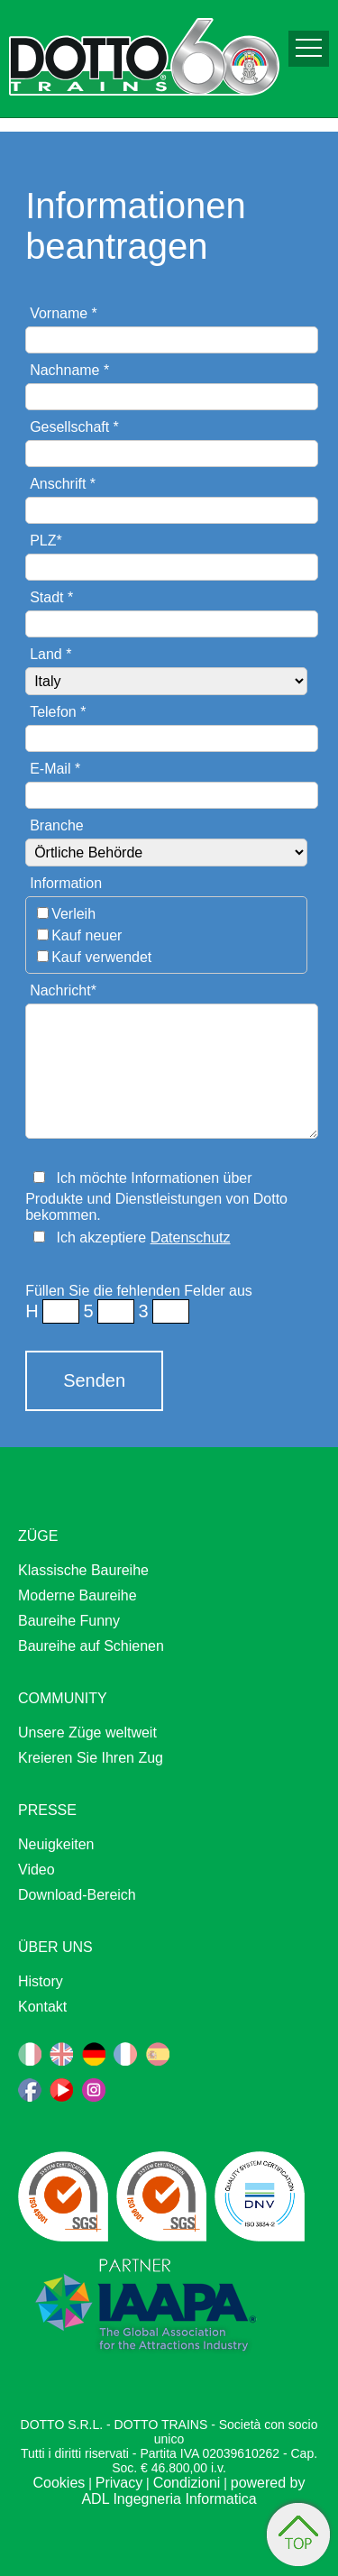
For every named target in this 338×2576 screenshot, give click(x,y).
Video (36, 1869)
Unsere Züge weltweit (87, 1732)
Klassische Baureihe (83, 1570)
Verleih (73, 913)
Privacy (119, 2482)
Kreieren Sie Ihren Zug (90, 1757)
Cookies (59, 2482)
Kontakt (42, 2006)
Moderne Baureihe (77, 1595)
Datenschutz (191, 1237)
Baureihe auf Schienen (91, 1646)
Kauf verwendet (101, 957)
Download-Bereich (77, 1894)
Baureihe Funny (69, 1620)
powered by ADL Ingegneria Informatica (193, 2491)
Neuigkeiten (56, 1844)
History (40, 1981)
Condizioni (187, 2482)
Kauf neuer (86, 935)
